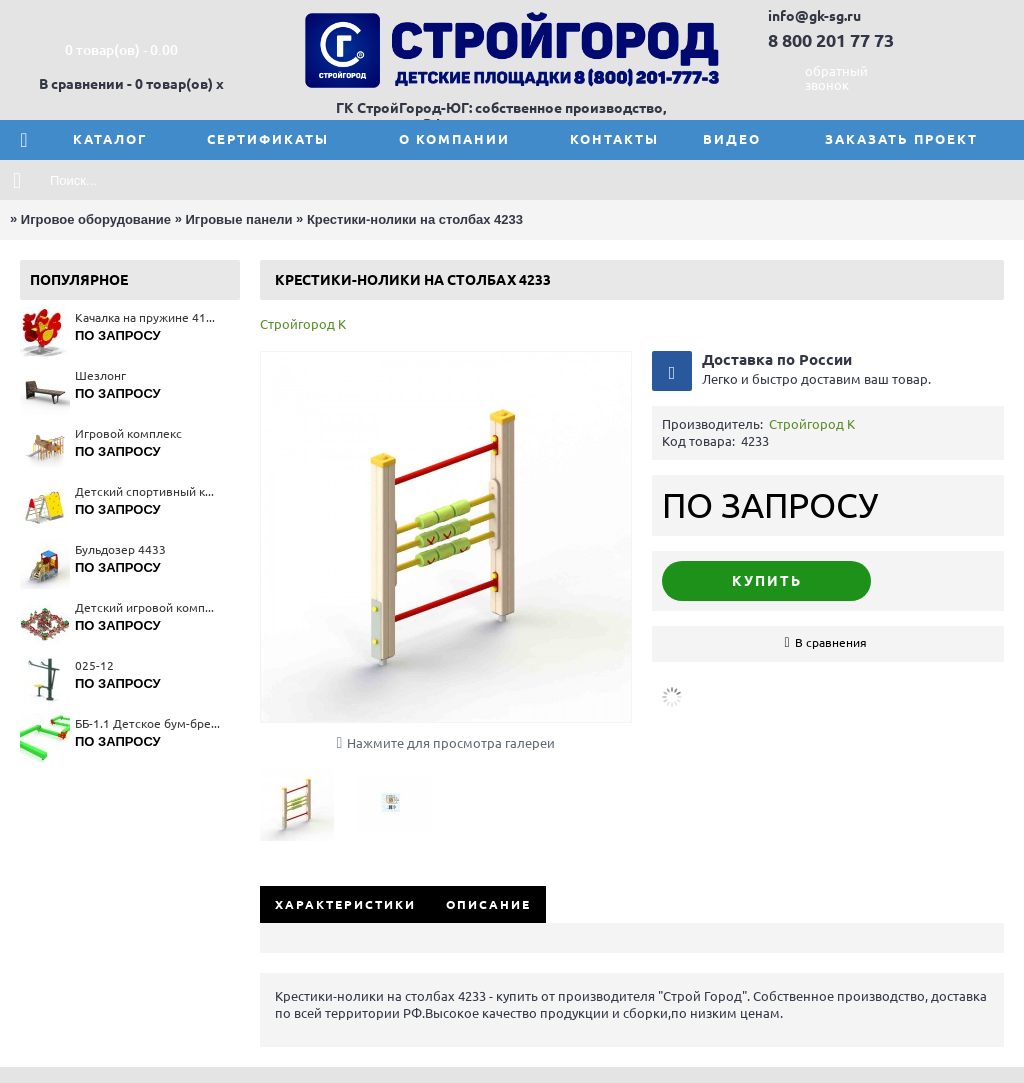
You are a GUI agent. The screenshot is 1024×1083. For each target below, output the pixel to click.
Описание (488, 904)
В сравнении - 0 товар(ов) (126, 84)
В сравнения (831, 642)
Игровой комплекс (128, 433)
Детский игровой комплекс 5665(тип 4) (147, 607)
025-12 (94, 665)
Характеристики (345, 904)
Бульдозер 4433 (120, 549)
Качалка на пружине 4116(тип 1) (147, 317)
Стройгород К (303, 324)
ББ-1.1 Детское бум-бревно (147, 723)
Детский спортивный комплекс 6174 (147, 491)
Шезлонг (100, 375)
